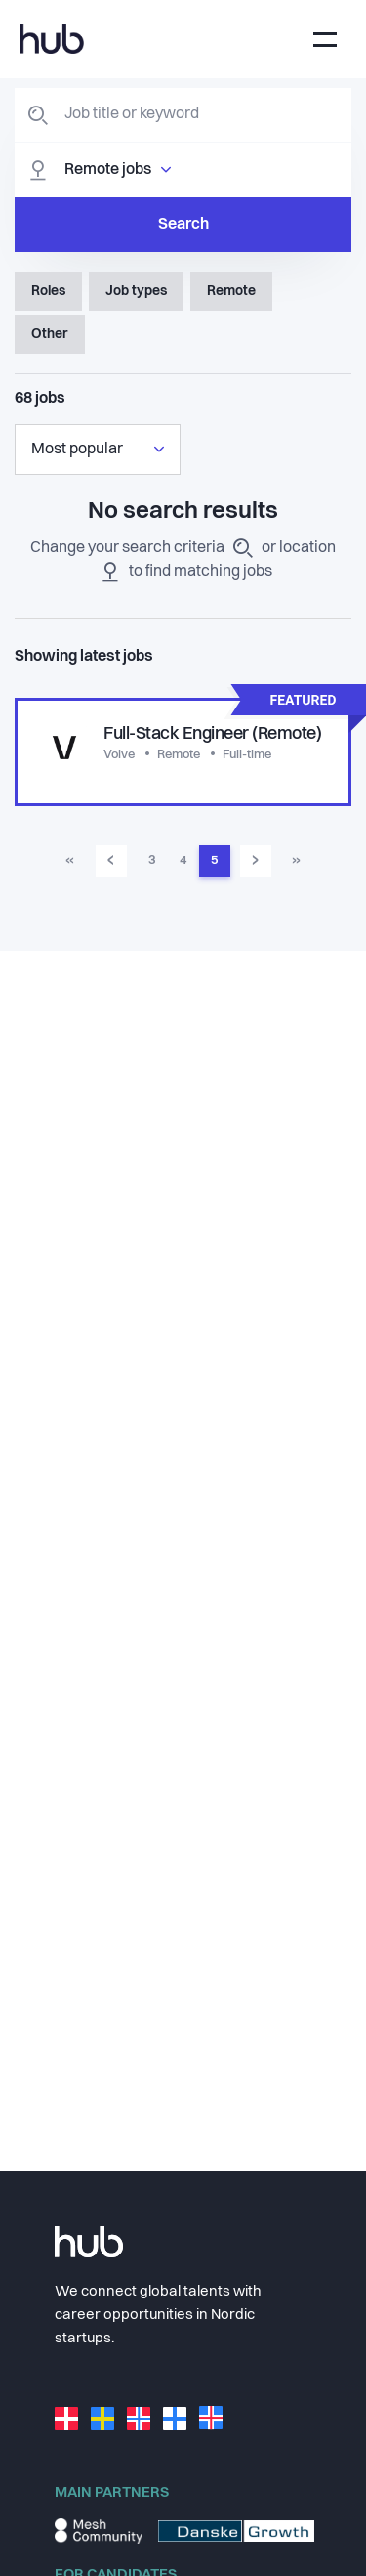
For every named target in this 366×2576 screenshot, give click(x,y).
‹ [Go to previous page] (110, 860)
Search (183, 225)
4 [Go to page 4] (183, 860)
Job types (136, 291)
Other (49, 334)
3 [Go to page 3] (151, 860)
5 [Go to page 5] (214, 860)
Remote (231, 291)
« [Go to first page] (69, 860)
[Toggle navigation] (325, 39)
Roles (48, 291)
